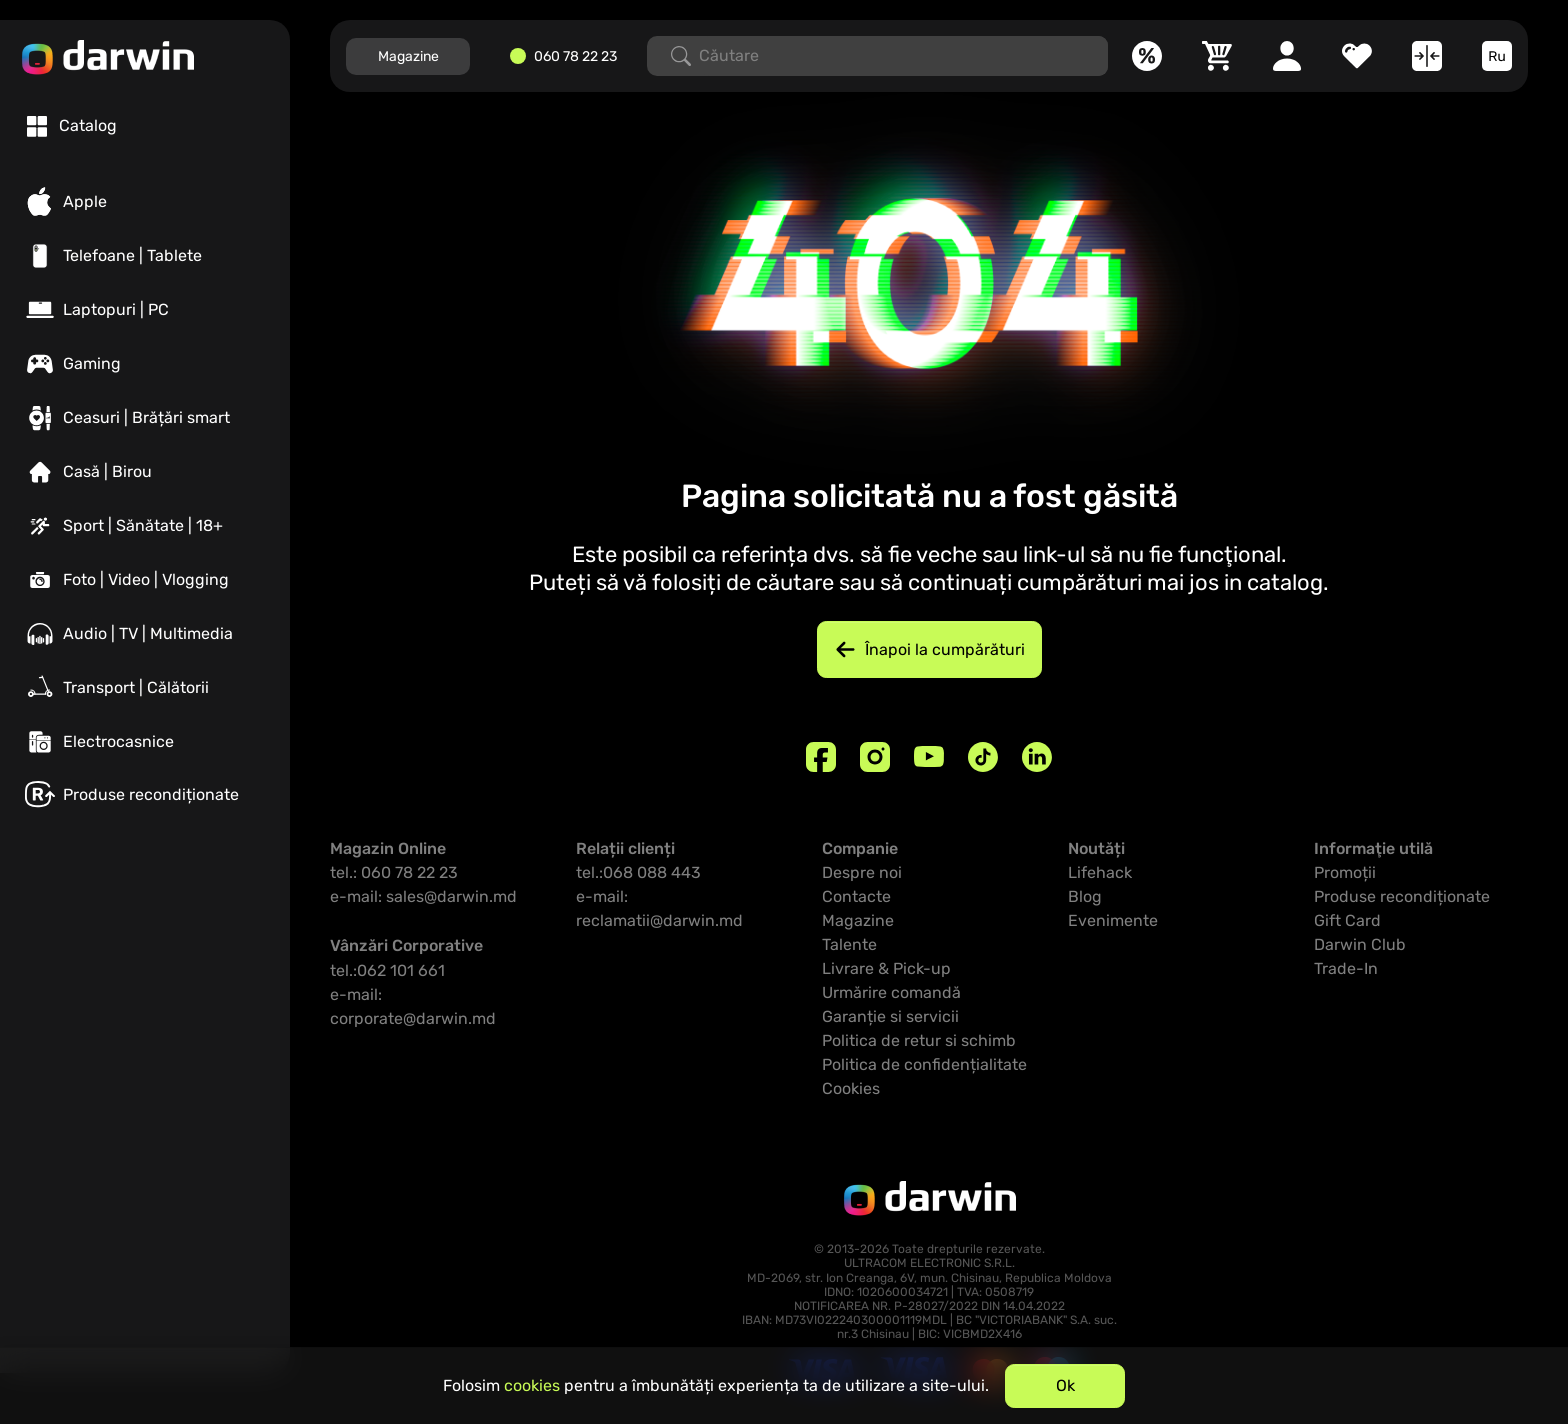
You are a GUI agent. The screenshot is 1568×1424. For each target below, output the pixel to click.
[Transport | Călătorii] (145, 688)
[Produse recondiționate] (145, 794)
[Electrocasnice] (145, 742)
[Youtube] (929, 757)
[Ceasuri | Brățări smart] (145, 418)
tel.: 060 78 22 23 (394, 872)
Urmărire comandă (891, 992)
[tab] (72, 126)
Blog (1085, 896)
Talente (849, 944)
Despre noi (862, 872)
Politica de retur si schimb (919, 1040)
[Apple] (145, 202)
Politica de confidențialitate (924, 1064)
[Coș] (1217, 56)
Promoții (1345, 872)
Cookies (851, 1088)
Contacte (856, 896)
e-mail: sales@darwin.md (423, 896)
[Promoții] (1147, 56)
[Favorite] (1357, 56)
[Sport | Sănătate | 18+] (145, 526)
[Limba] (1497, 56)
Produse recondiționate (1402, 896)
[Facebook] (821, 757)
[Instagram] (875, 757)
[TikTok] (983, 757)
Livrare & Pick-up (886, 968)
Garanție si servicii (890, 1016)
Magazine (408, 56)
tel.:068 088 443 (638, 872)
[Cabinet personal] (1287, 56)
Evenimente (1113, 920)
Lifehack (1100, 872)
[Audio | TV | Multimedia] (145, 634)
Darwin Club (1360, 944)
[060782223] (570, 56)
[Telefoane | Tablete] (145, 256)
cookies (532, 1385)
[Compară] (1427, 56)
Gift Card (1347, 920)
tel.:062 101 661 (387, 970)
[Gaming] (145, 364)
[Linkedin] (1037, 757)
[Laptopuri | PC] (145, 310)
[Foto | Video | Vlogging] (145, 580)
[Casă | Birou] (145, 472)
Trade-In (1346, 968)
